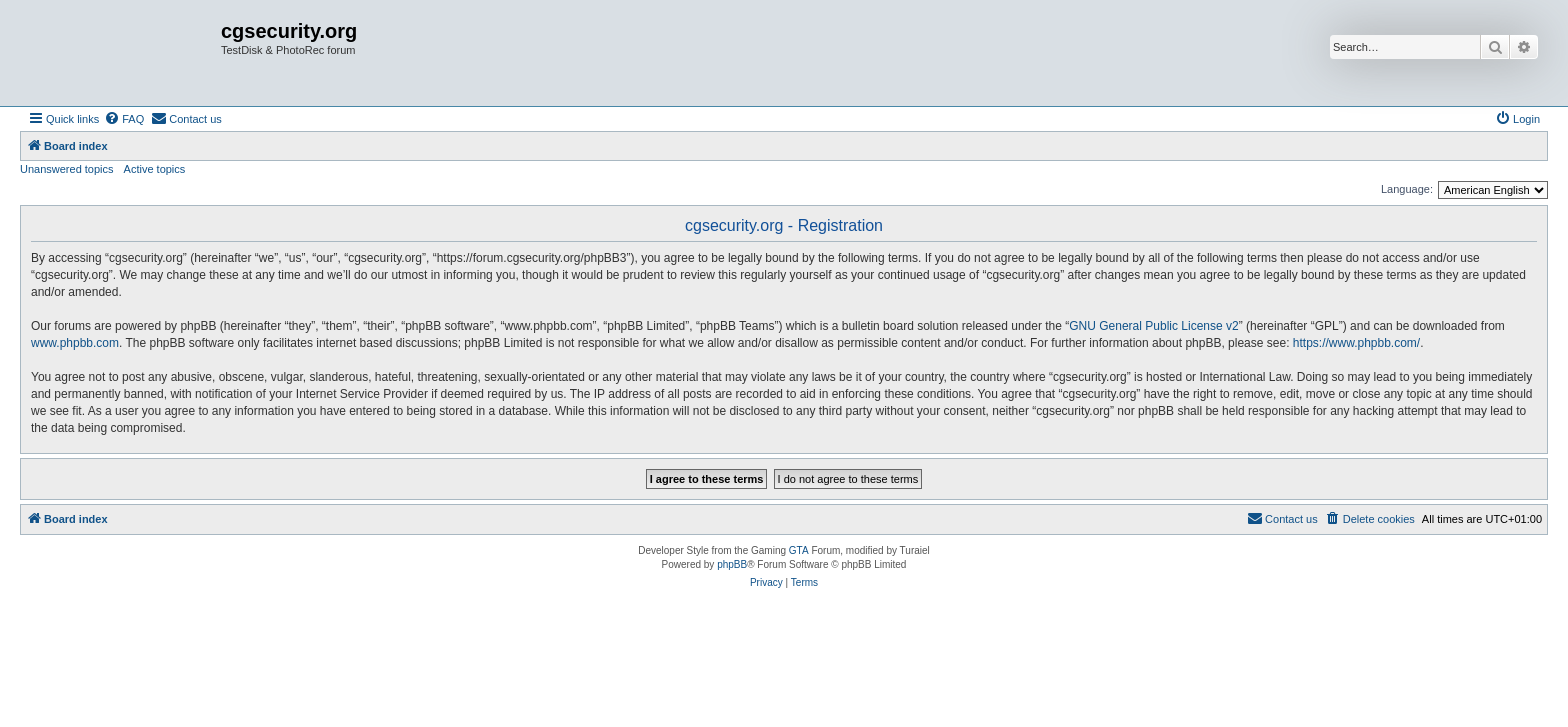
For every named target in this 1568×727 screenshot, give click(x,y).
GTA (799, 550)
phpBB (732, 564)
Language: (1407, 189)
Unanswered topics (67, 169)
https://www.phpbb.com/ (1356, 343)
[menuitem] (124, 119)
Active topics (155, 169)
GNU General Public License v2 (1153, 326)
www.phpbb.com (75, 343)
